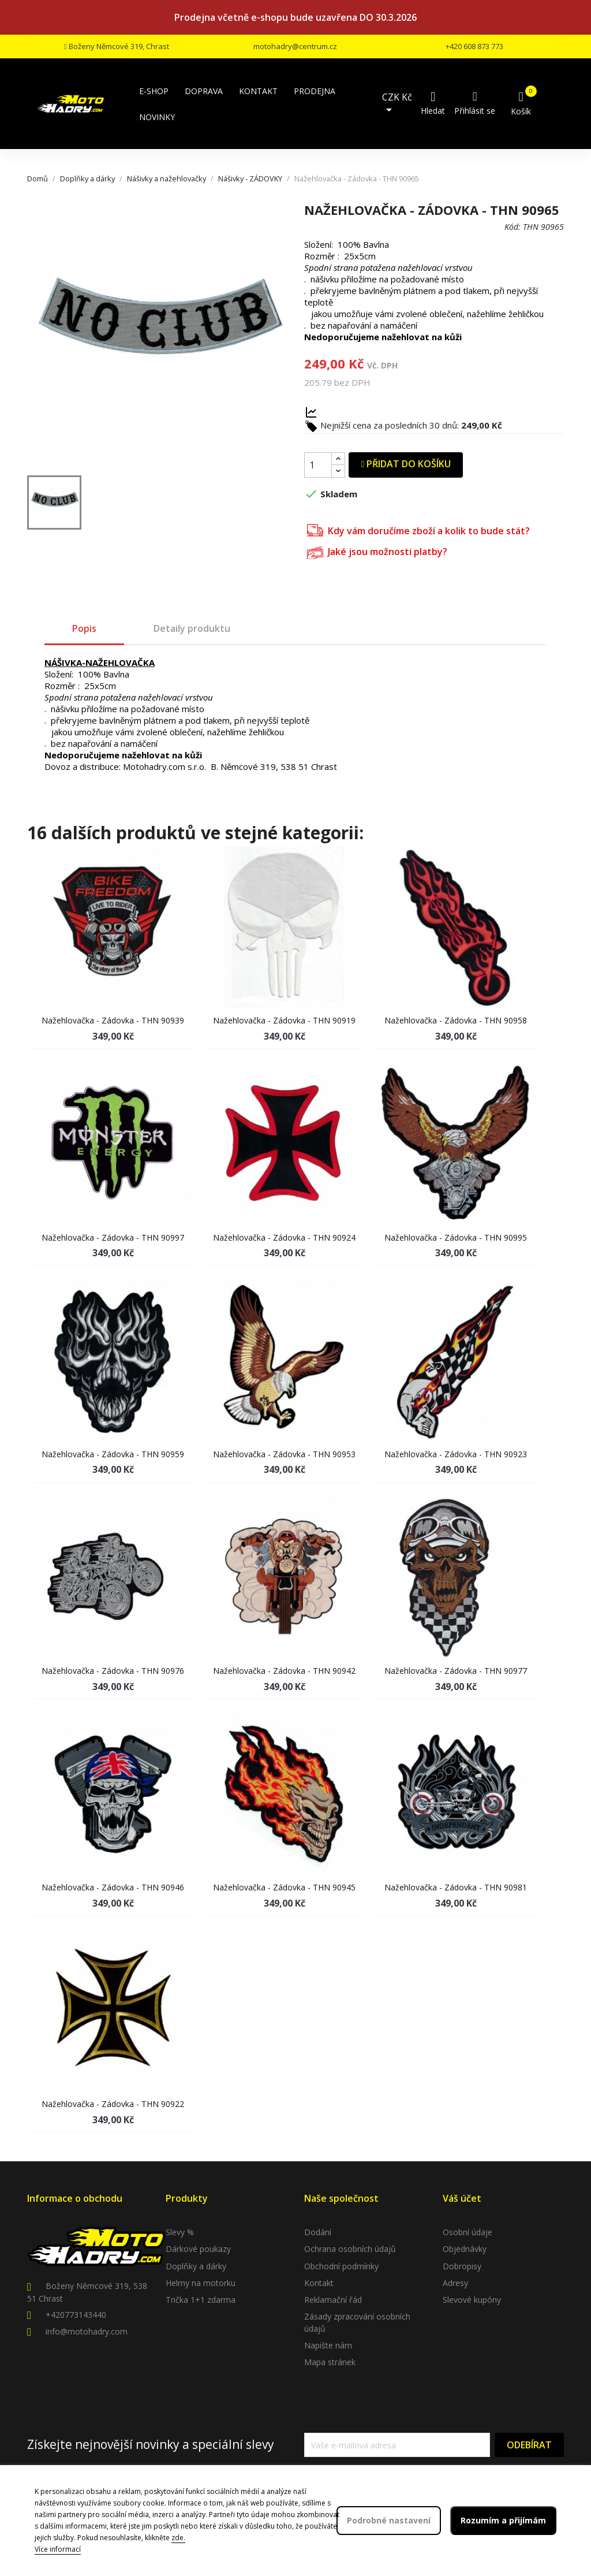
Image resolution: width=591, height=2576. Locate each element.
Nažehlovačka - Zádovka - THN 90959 (113, 1454)
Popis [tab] (84, 628)
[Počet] (318, 465)
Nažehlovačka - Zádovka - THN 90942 (284, 1670)
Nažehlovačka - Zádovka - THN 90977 (455, 1670)
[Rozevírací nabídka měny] (399, 104)
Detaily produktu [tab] (192, 628)
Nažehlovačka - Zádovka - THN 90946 (113, 1887)
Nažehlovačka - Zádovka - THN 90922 (113, 2103)
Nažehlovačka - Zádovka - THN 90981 (455, 1887)
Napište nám (328, 2345)
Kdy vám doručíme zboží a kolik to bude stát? (418, 529)
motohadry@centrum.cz (295, 46)
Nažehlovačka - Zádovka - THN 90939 (113, 1020)
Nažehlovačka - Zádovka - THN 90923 (455, 1454)
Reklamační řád (333, 2299)
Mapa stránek (330, 2362)
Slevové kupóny (472, 2299)
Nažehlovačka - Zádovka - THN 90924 (284, 1237)
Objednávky (465, 2248)
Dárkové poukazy (198, 2248)
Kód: (512, 226)
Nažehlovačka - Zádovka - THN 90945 (284, 1887)
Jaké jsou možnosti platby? (377, 551)
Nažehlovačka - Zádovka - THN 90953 (284, 1454)
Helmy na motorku (200, 2282)
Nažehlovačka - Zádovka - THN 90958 (455, 1020)
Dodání (317, 2232)
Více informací (58, 2549)
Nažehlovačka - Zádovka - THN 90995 (455, 1237)
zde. (178, 2538)
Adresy (455, 2282)
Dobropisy (462, 2266)
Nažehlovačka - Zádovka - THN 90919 (284, 1020)
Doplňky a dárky (196, 2266)
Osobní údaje (467, 2232)
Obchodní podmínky (341, 2266)
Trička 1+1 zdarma (200, 2299)
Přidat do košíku (406, 463)
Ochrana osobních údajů (350, 2248)
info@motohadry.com (87, 2331)
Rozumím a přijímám (503, 2520)
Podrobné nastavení (389, 2520)
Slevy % (180, 2232)
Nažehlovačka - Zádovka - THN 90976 (113, 1670)
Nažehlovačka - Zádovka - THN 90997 (113, 1237)
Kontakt (319, 2282)
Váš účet (462, 2198)
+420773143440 (76, 2314)
